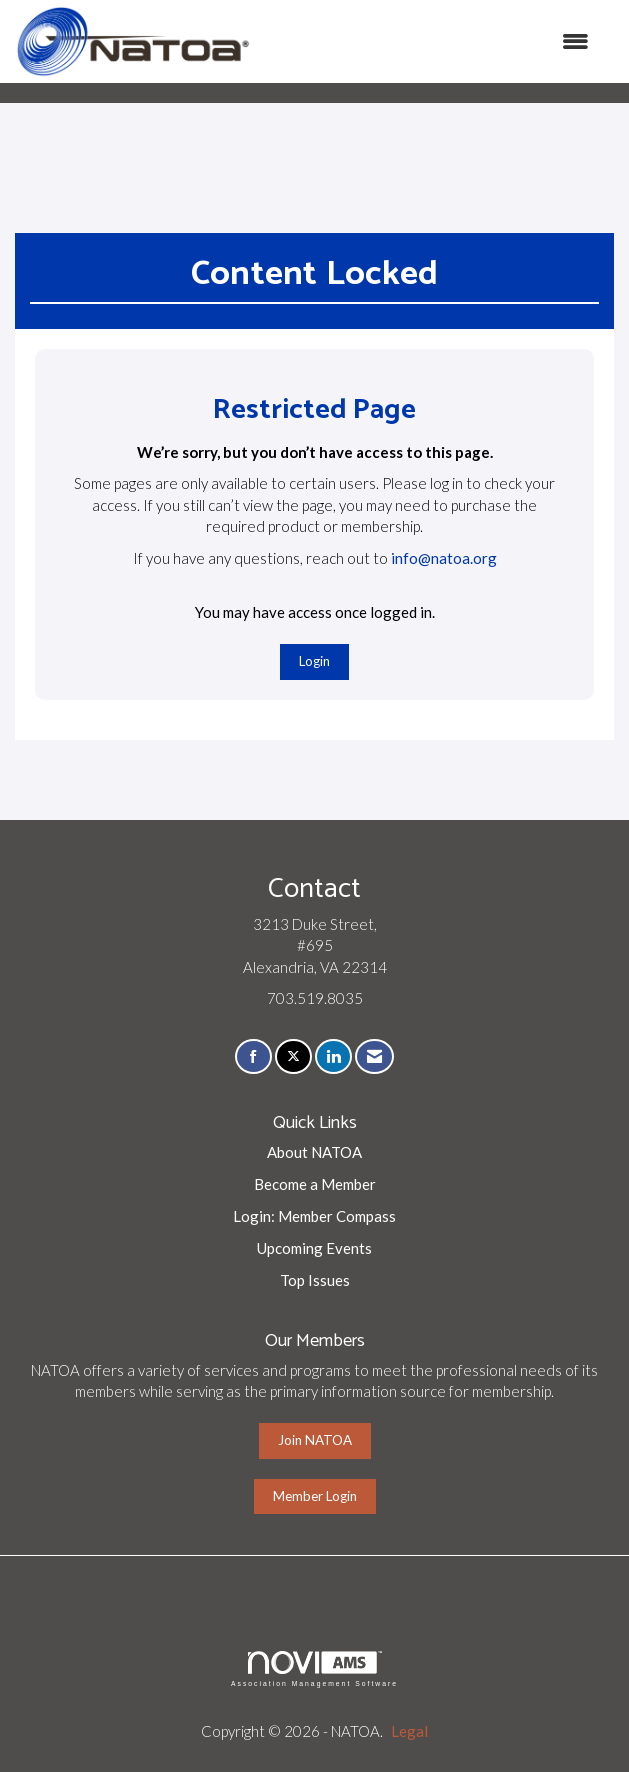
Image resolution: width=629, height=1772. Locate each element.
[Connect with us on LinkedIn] (333, 1056)
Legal (409, 1731)
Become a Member (315, 1184)
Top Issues (315, 1280)
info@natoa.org (444, 558)
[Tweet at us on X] (293, 1056)
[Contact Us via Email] (374, 1056)
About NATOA (314, 1152)
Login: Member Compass (314, 1216)
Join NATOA (315, 1440)
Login (314, 661)
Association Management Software (314, 1669)
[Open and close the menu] (430, 41)
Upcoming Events (314, 1248)
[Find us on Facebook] (253, 1056)
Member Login (315, 1496)
